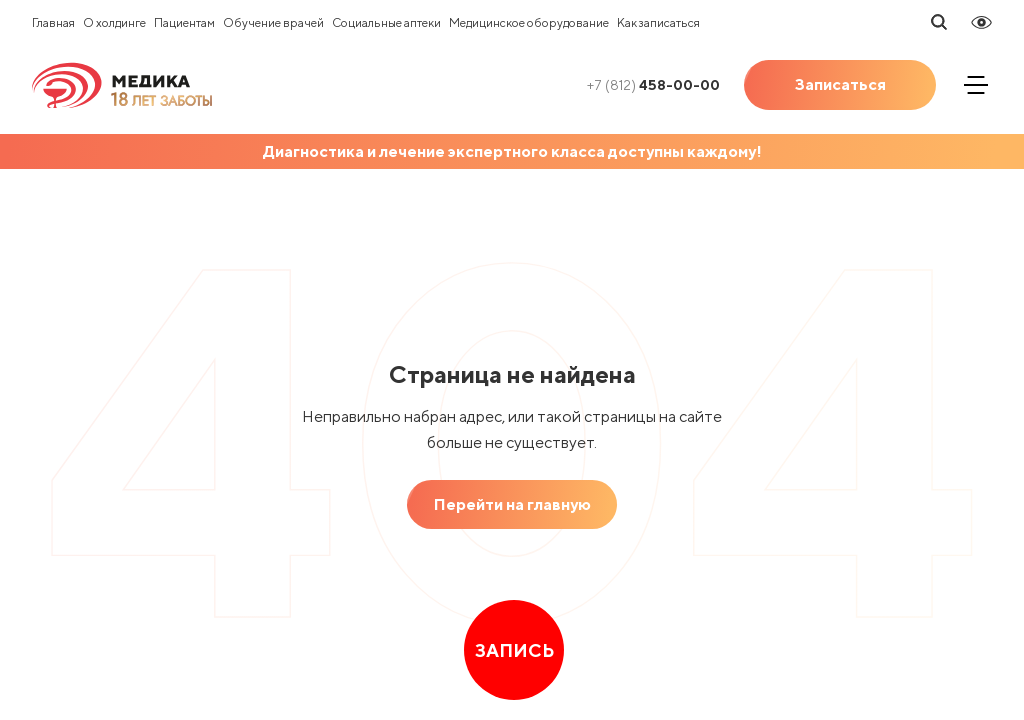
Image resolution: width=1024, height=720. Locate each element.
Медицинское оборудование (529, 22)
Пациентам (184, 22)
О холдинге (114, 22)
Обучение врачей (273, 22)
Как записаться (658, 22)
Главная (53, 22)
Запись (514, 650)
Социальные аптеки (386, 22)
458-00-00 (653, 85)
